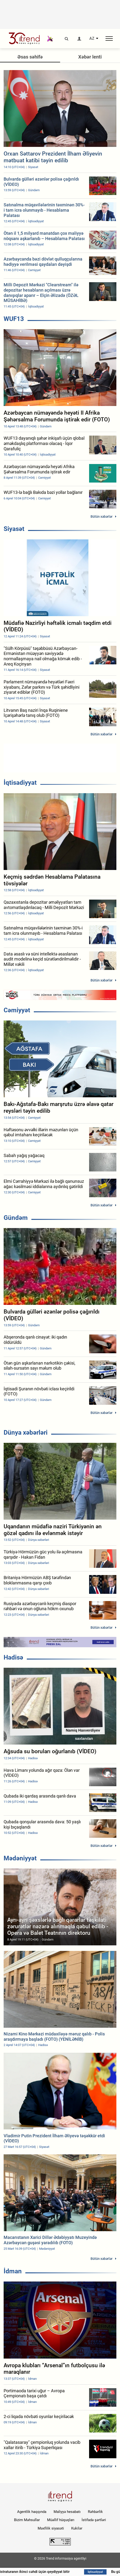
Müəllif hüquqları (60, 2520)
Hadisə (13, 1657)
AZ (91, 38)
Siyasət (14, 528)
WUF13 (14, 318)
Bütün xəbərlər (102, 516)
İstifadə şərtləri (94, 2520)
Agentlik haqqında (31, 2512)
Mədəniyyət (20, 1858)
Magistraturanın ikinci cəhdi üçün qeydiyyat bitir (56, 2571)
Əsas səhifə (30, 57)
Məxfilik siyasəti (51, 2528)
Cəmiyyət (17, 1010)
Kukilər (76, 2528)
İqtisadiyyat (20, 782)
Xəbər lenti (90, 57)
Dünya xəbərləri (26, 1432)
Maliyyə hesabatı (67, 2512)
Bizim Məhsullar (27, 2520)
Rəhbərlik (95, 2512)
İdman (13, 2271)
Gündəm (16, 1217)
